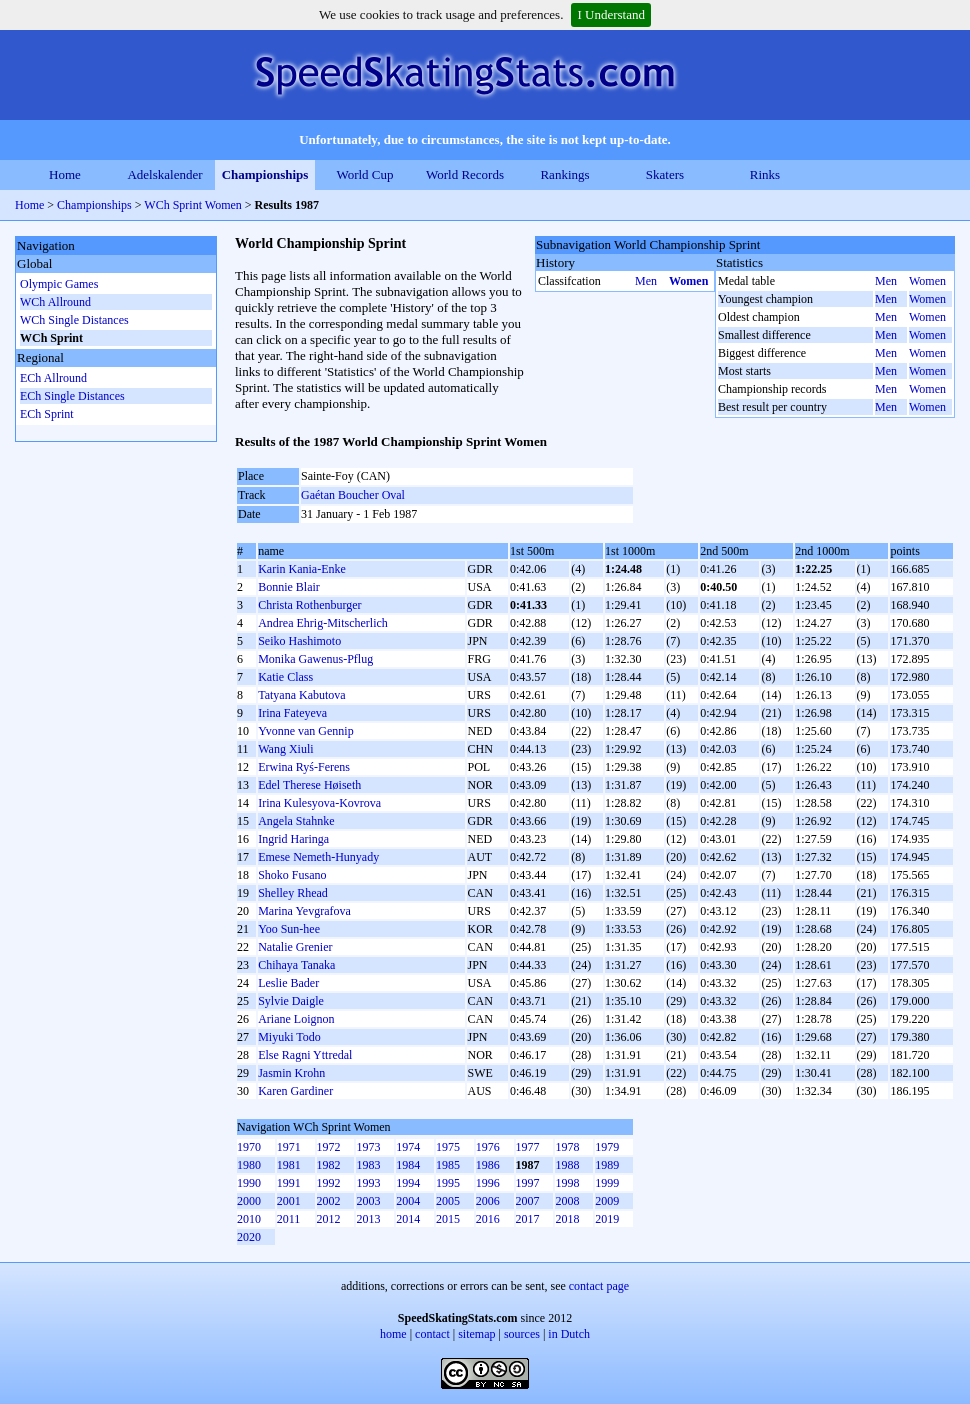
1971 (289, 1147)
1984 (408, 1165)
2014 (408, 1219)
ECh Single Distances (72, 396)
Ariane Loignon (296, 1019)
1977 (528, 1147)
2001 (289, 1201)
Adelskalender (164, 174)
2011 (289, 1219)
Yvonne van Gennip (305, 731)
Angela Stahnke (296, 821)
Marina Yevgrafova (304, 911)
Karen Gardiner (295, 1091)
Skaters (665, 174)
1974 (408, 1147)
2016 (488, 1219)
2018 (567, 1219)
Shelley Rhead (293, 893)
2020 (249, 1237)
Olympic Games (59, 284)
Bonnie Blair (289, 587)
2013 (368, 1219)
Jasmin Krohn (291, 1073)
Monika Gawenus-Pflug (315, 659)
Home (65, 174)
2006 (488, 1201)
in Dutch (569, 1334)
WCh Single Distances (74, 320)
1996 (488, 1183)
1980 (249, 1165)
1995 (448, 1183)
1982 (329, 1165)
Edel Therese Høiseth (309, 785)
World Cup (364, 174)
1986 (488, 1165)
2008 (567, 1201)
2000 (249, 1201)
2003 (368, 1201)
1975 (448, 1147)
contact (432, 1334)
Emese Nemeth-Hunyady (318, 857)
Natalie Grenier (295, 947)
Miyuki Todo (289, 1037)
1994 (408, 1183)
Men (646, 281)
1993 (368, 1183)
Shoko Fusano (292, 875)
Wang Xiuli (285, 749)
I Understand (611, 14)
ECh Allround (53, 378)
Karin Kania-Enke (302, 569)
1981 (289, 1165)
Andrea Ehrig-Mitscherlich (323, 623)
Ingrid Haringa (293, 839)
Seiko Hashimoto (299, 641)
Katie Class (285, 677)
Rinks (765, 174)
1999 (607, 1183)
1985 (448, 1165)
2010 (249, 1219)
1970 (249, 1147)
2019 (607, 1219)
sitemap (476, 1334)
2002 (329, 1201)
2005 (448, 1201)
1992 (329, 1183)
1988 (567, 1165)
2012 (329, 1219)
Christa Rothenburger (309, 605)
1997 (528, 1183)
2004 (408, 1201)
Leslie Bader (288, 983)
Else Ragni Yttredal (305, 1055)
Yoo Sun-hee (289, 929)
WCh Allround (55, 302)
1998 (567, 1183)
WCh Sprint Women (192, 205)
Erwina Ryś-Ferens (304, 767)
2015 (448, 1219)
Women (688, 281)
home (393, 1334)
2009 (607, 1201)
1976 (488, 1147)
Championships (265, 174)
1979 (607, 1147)
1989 (607, 1165)
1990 (249, 1183)
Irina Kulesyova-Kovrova (319, 803)
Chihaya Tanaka (296, 965)
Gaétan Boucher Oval (353, 495)
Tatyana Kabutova (301, 695)
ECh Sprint (47, 414)
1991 (289, 1183)
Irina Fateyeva (292, 713)
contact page (599, 1286)
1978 (567, 1147)
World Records (465, 174)
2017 (528, 1219)
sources (522, 1334)
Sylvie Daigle (291, 1001)
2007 (528, 1201)
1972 (329, 1147)
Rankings (564, 174)
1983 (368, 1165)
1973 (368, 1147)
